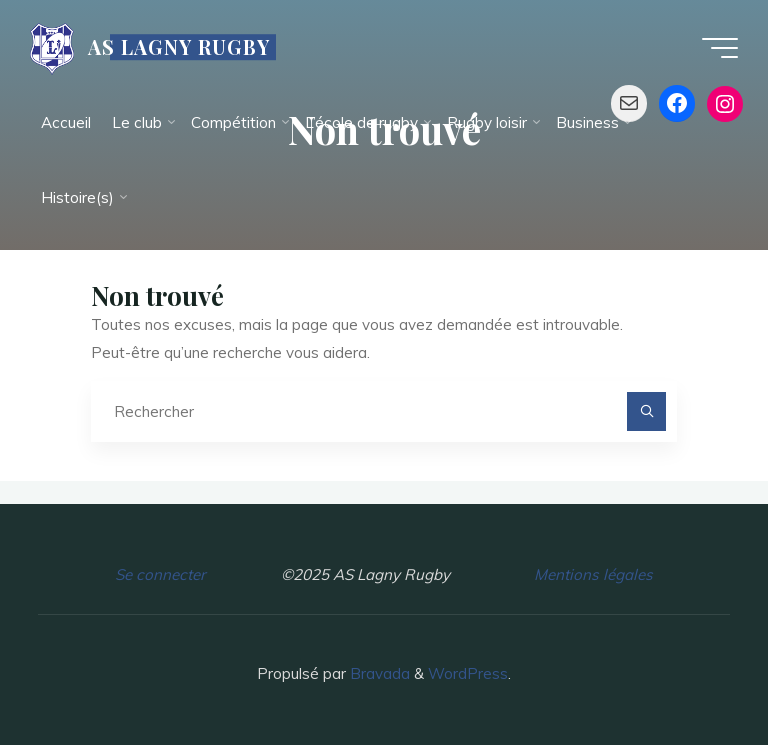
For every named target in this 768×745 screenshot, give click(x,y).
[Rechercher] (647, 412)
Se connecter (160, 574)
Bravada (378, 673)
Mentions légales (593, 574)
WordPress (468, 673)
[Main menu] (720, 48)
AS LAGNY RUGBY (179, 47)
